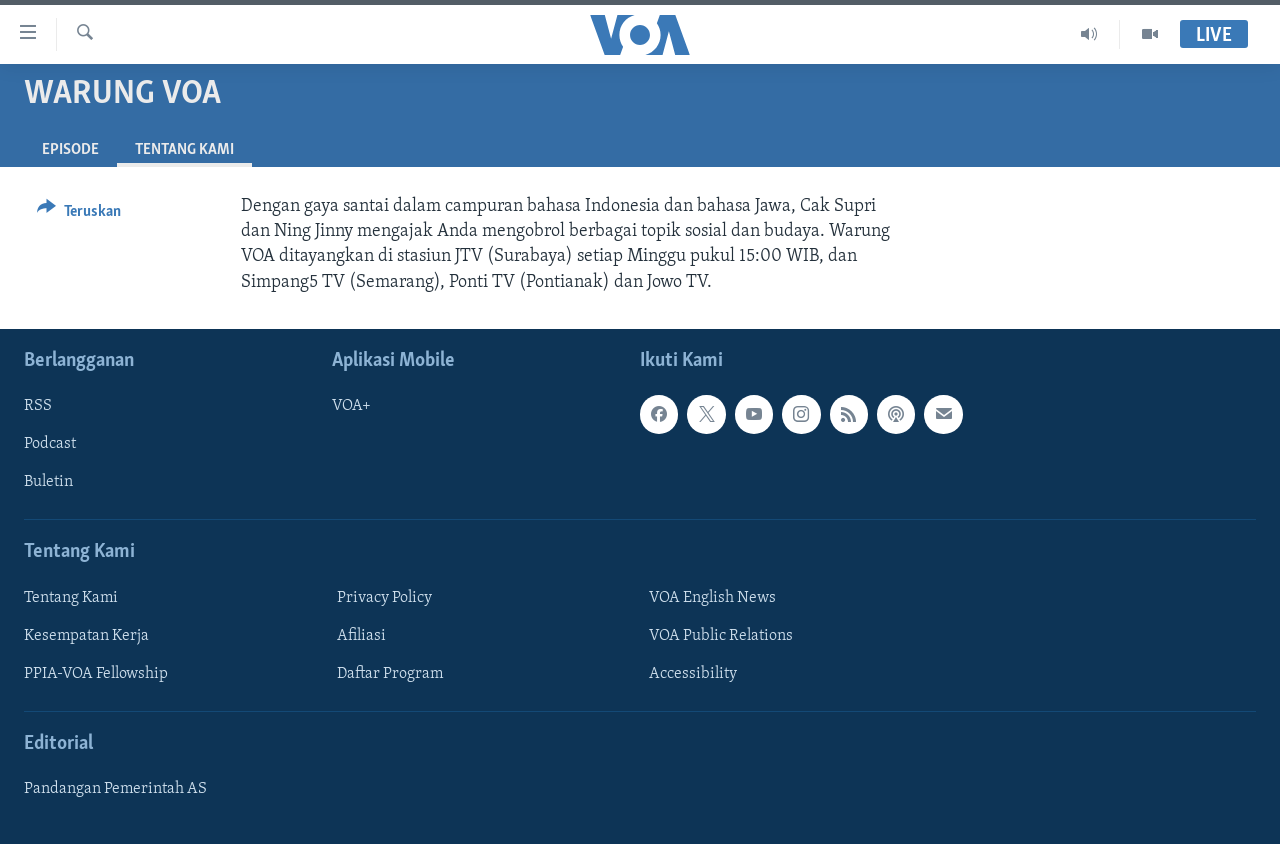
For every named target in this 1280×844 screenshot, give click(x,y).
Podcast (50, 444)
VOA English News (712, 598)
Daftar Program (390, 674)
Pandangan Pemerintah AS (115, 789)
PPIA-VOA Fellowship (96, 674)
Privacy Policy (384, 598)
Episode (70, 150)
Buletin (48, 482)
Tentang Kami (71, 598)
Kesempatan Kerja (86, 636)
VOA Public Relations (721, 636)
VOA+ (351, 406)
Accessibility (693, 674)
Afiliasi (361, 636)
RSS (38, 406)
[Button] (79, 214)
